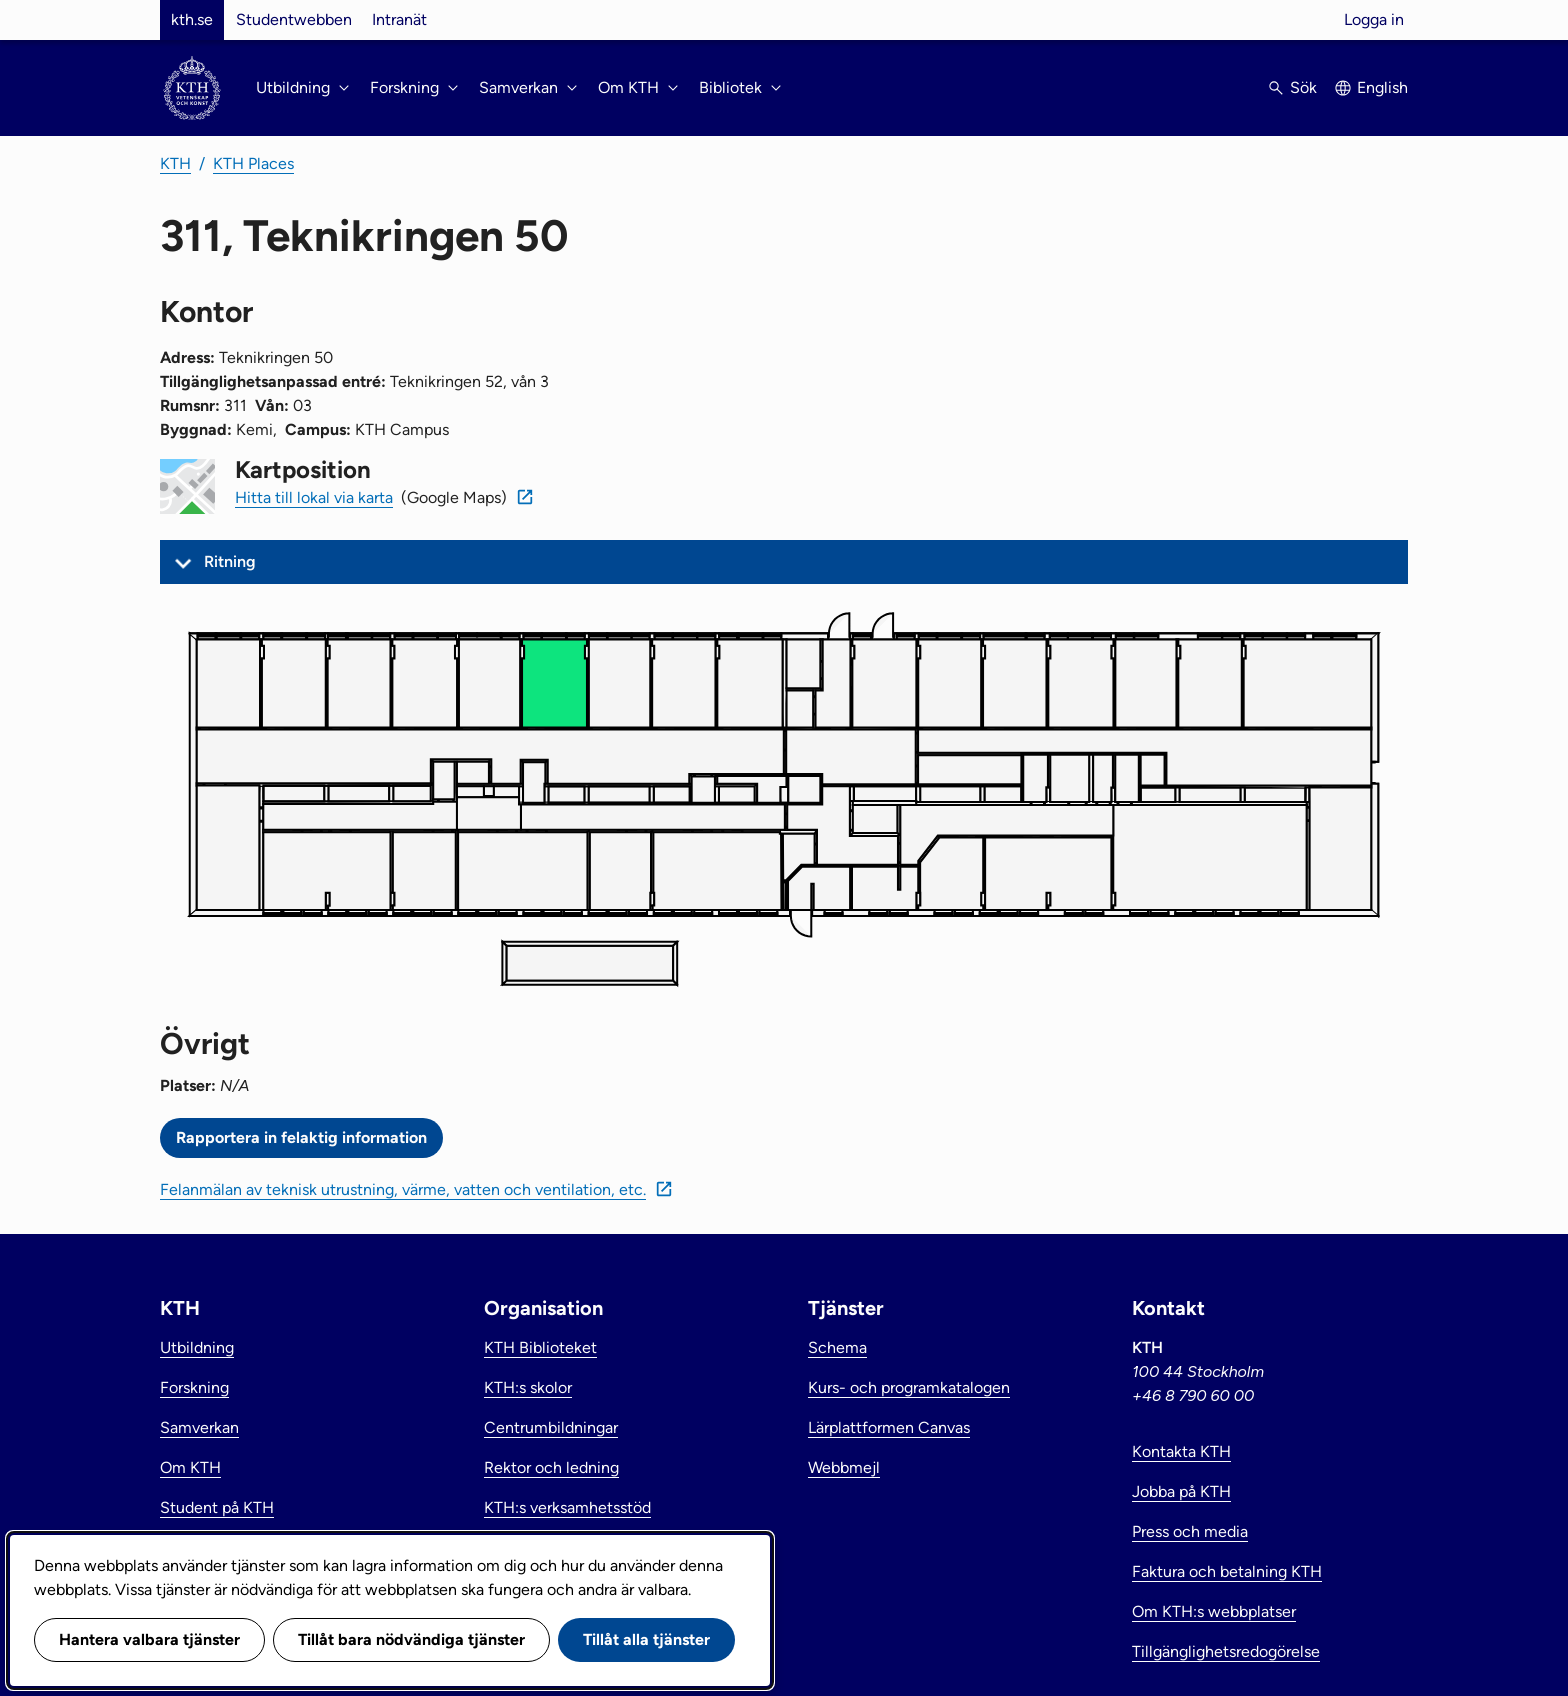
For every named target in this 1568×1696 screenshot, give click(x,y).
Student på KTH (217, 1507)
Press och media (1190, 1531)
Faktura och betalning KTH (1227, 1571)
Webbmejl (844, 1467)
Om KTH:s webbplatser (1214, 1611)
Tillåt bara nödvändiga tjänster (411, 1639)
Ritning (230, 561)
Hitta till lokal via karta (314, 497)
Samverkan (199, 1427)
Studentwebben (294, 19)
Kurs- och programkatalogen (909, 1387)
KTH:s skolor (528, 1387)
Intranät (399, 19)
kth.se (192, 19)
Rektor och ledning (551, 1467)
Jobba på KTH (1181, 1491)
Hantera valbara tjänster (149, 1639)
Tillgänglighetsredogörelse (1226, 1651)
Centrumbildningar (551, 1427)
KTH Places (253, 163)
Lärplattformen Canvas (889, 1427)
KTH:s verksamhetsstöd (567, 1507)
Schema (837, 1347)
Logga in (1374, 19)
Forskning (194, 1387)
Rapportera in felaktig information (301, 1137)
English (1382, 87)
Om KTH (190, 1467)
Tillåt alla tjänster (646, 1639)
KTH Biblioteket (540, 1347)
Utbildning (197, 1347)
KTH (175, 163)
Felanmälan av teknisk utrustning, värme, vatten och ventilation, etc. (403, 1189)
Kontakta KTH (1181, 1451)
